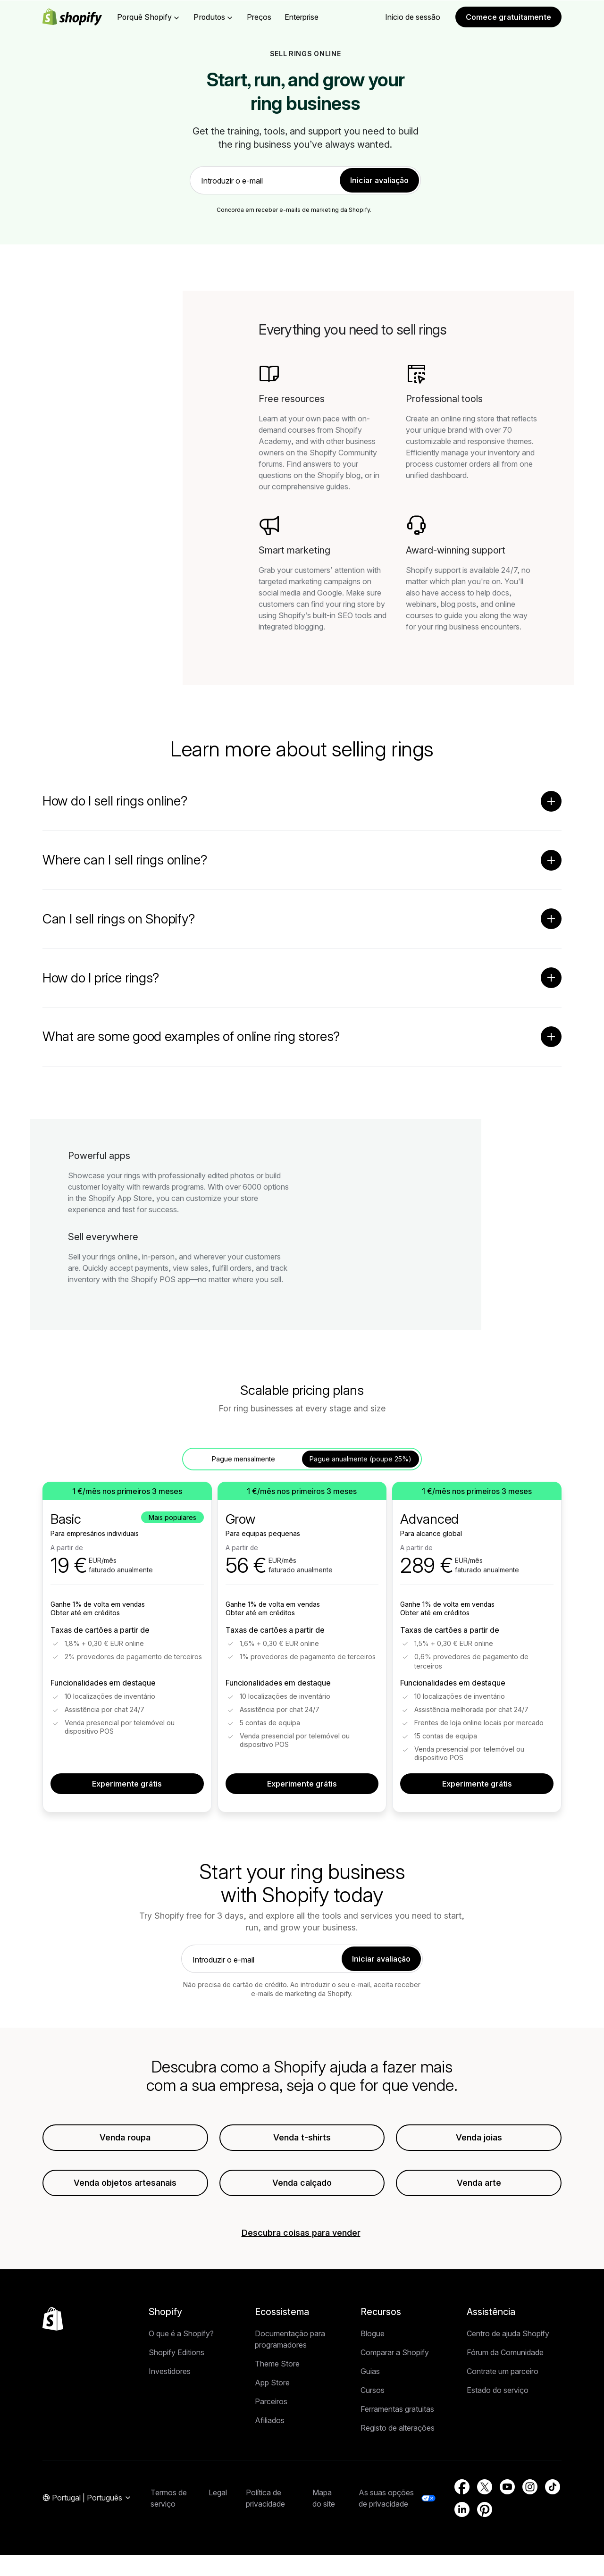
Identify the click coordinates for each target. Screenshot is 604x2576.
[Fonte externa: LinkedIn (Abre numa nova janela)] (462, 2509)
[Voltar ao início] (52, 2319)
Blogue (373, 2334)
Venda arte (479, 2183)
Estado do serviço (497, 2390)
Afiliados (270, 2420)
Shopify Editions (176, 2353)
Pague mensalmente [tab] (243, 1459)
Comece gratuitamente (508, 17)
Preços (259, 17)
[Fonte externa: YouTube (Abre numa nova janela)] (507, 2487)
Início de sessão (412, 17)
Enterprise (302, 17)
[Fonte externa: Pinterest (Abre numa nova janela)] (484, 2509)
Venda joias (479, 2138)
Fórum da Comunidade (505, 2353)
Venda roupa (125, 2138)
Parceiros (271, 2402)
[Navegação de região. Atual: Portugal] (87, 2498)
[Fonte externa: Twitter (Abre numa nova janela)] (484, 2487)
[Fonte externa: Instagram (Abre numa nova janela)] (529, 2487)
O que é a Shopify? (181, 2334)
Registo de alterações (398, 2428)
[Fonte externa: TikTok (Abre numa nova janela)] (552, 2487)
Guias (370, 2371)
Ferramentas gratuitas (397, 2409)
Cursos (373, 2390)
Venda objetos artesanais (125, 2183)
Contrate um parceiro (502, 2371)
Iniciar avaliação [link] (379, 180)
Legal (218, 2493)
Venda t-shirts (302, 2138)
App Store (272, 2383)
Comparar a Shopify (395, 2353)
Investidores (170, 2371)
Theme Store (277, 2364)
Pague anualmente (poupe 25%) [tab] (360, 1459)
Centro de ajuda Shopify (508, 2334)
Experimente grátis (127, 1784)
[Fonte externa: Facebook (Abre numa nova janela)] (462, 2487)
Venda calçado (302, 2183)
